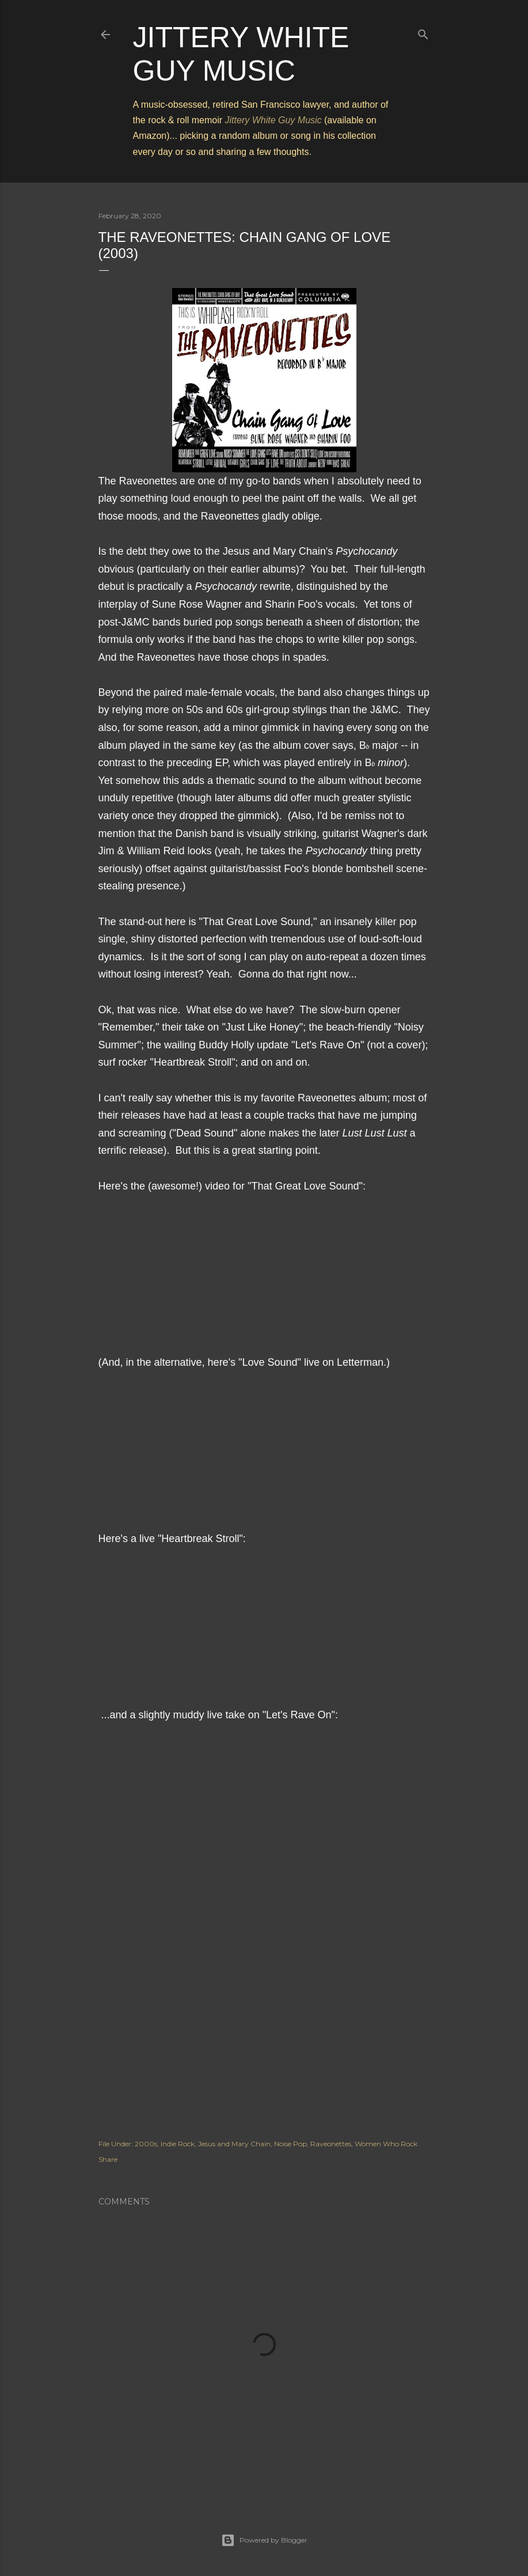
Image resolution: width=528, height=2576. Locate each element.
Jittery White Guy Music (273, 120)
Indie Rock (178, 2143)
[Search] (423, 32)
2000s (146, 2143)
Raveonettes (330, 2143)
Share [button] (107, 2159)
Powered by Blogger (264, 2540)
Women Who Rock (386, 2143)
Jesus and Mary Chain (234, 2143)
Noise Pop (290, 2143)
